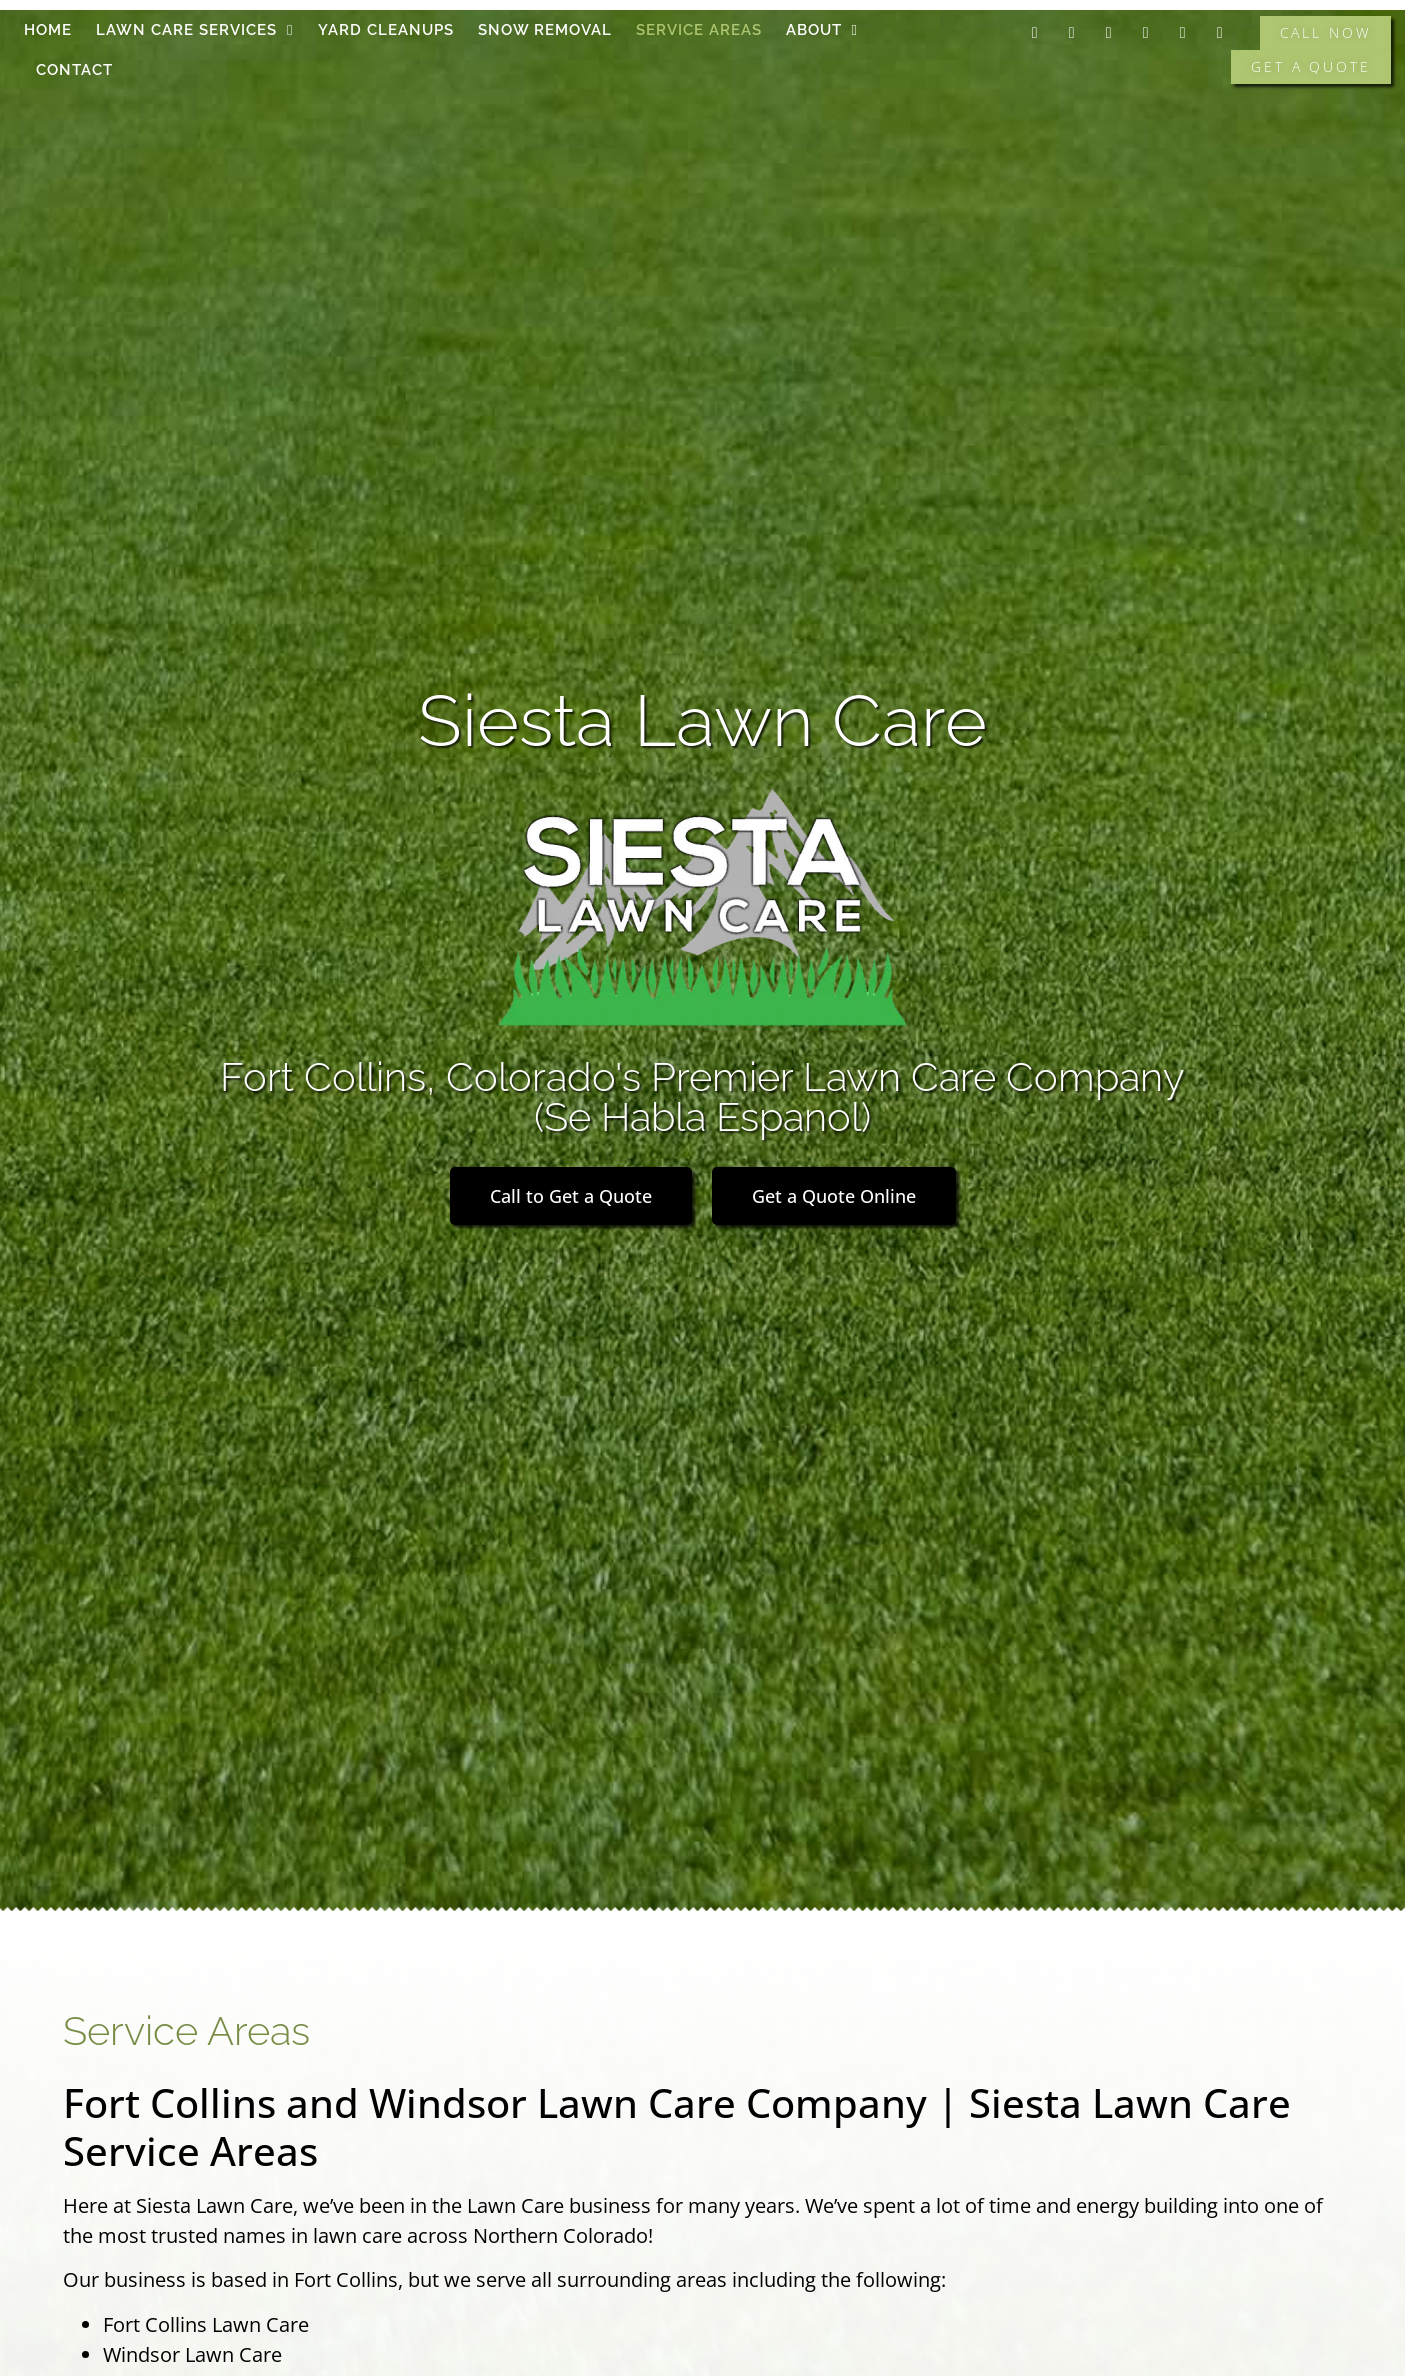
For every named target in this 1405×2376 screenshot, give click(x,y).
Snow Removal (545, 30)
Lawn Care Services (194, 30)
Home (48, 30)
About (822, 30)
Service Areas (699, 30)
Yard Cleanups (386, 30)
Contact (74, 70)
